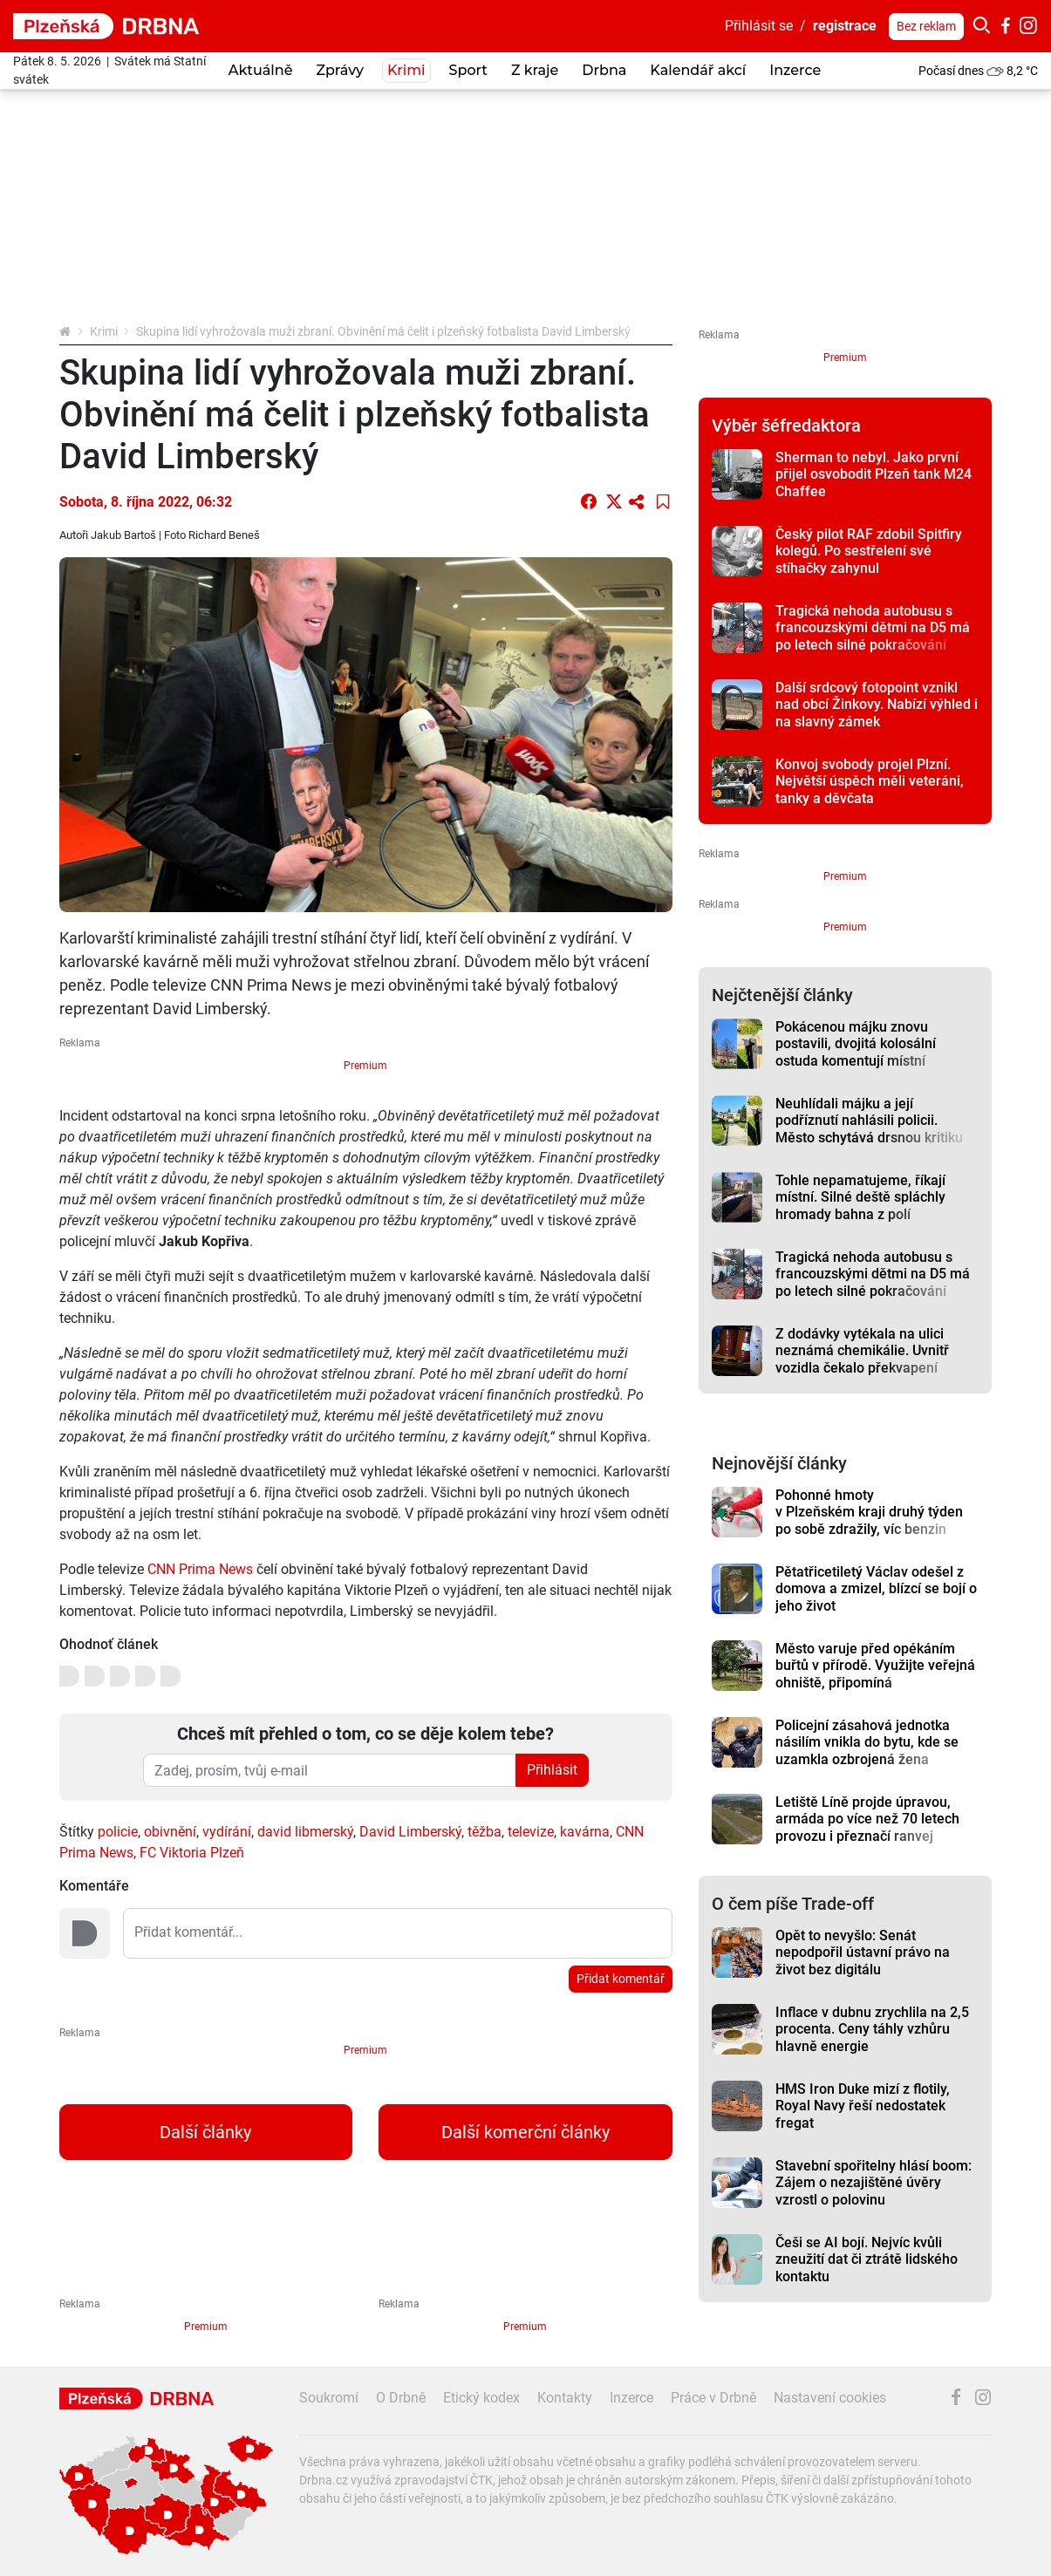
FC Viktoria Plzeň (192, 1852)
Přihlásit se (759, 25)
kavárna (585, 1831)
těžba (484, 1831)
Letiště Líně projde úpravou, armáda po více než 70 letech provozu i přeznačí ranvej (867, 1819)
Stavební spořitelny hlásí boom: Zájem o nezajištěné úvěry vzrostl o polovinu (873, 2182)
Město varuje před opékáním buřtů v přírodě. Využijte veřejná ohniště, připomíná (875, 1665)
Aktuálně (261, 70)
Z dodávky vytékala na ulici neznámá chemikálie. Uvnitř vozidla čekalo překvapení (862, 1350)
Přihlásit (552, 1770)
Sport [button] (468, 70)
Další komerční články (525, 2132)
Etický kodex (481, 2397)
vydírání (226, 1831)
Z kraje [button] (534, 70)
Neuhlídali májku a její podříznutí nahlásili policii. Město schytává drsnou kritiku (869, 1120)
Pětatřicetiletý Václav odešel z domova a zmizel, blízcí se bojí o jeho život (876, 1589)
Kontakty (564, 2397)
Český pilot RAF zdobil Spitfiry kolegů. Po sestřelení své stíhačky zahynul (868, 551)
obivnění (170, 1831)
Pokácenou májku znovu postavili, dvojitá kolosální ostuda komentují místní (855, 1044)
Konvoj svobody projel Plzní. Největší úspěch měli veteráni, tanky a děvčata (869, 781)
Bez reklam (926, 26)
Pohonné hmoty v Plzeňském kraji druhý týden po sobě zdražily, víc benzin (869, 1512)
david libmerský (305, 1831)
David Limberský (410, 1831)
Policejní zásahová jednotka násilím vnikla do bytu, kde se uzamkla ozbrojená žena (867, 1742)
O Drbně (401, 2397)
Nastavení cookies (830, 2397)
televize (531, 1831)
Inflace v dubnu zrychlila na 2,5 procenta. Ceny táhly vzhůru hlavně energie (872, 2029)
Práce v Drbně (713, 2397)
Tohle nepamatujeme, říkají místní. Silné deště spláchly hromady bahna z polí (860, 1197)
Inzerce (795, 70)
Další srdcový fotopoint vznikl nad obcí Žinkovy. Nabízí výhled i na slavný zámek (876, 704)
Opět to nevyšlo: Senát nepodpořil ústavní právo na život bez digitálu (862, 1952)
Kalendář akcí (698, 70)
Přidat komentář (621, 1979)
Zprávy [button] (339, 70)
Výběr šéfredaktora (786, 425)
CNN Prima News (200, 1569)
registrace (845, 25)
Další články (205, 2132)
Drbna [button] (604, 70)
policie (118, 1831)
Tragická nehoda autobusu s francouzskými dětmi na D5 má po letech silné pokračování (872, 628)
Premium (365, 1066)
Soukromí (328, 2397)
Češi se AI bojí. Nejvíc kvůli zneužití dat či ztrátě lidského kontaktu (866, 2259)
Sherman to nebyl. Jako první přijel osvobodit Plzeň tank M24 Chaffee (873, 474)
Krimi (406, 70)
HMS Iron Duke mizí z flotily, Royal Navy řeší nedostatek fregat (862, 2106)
